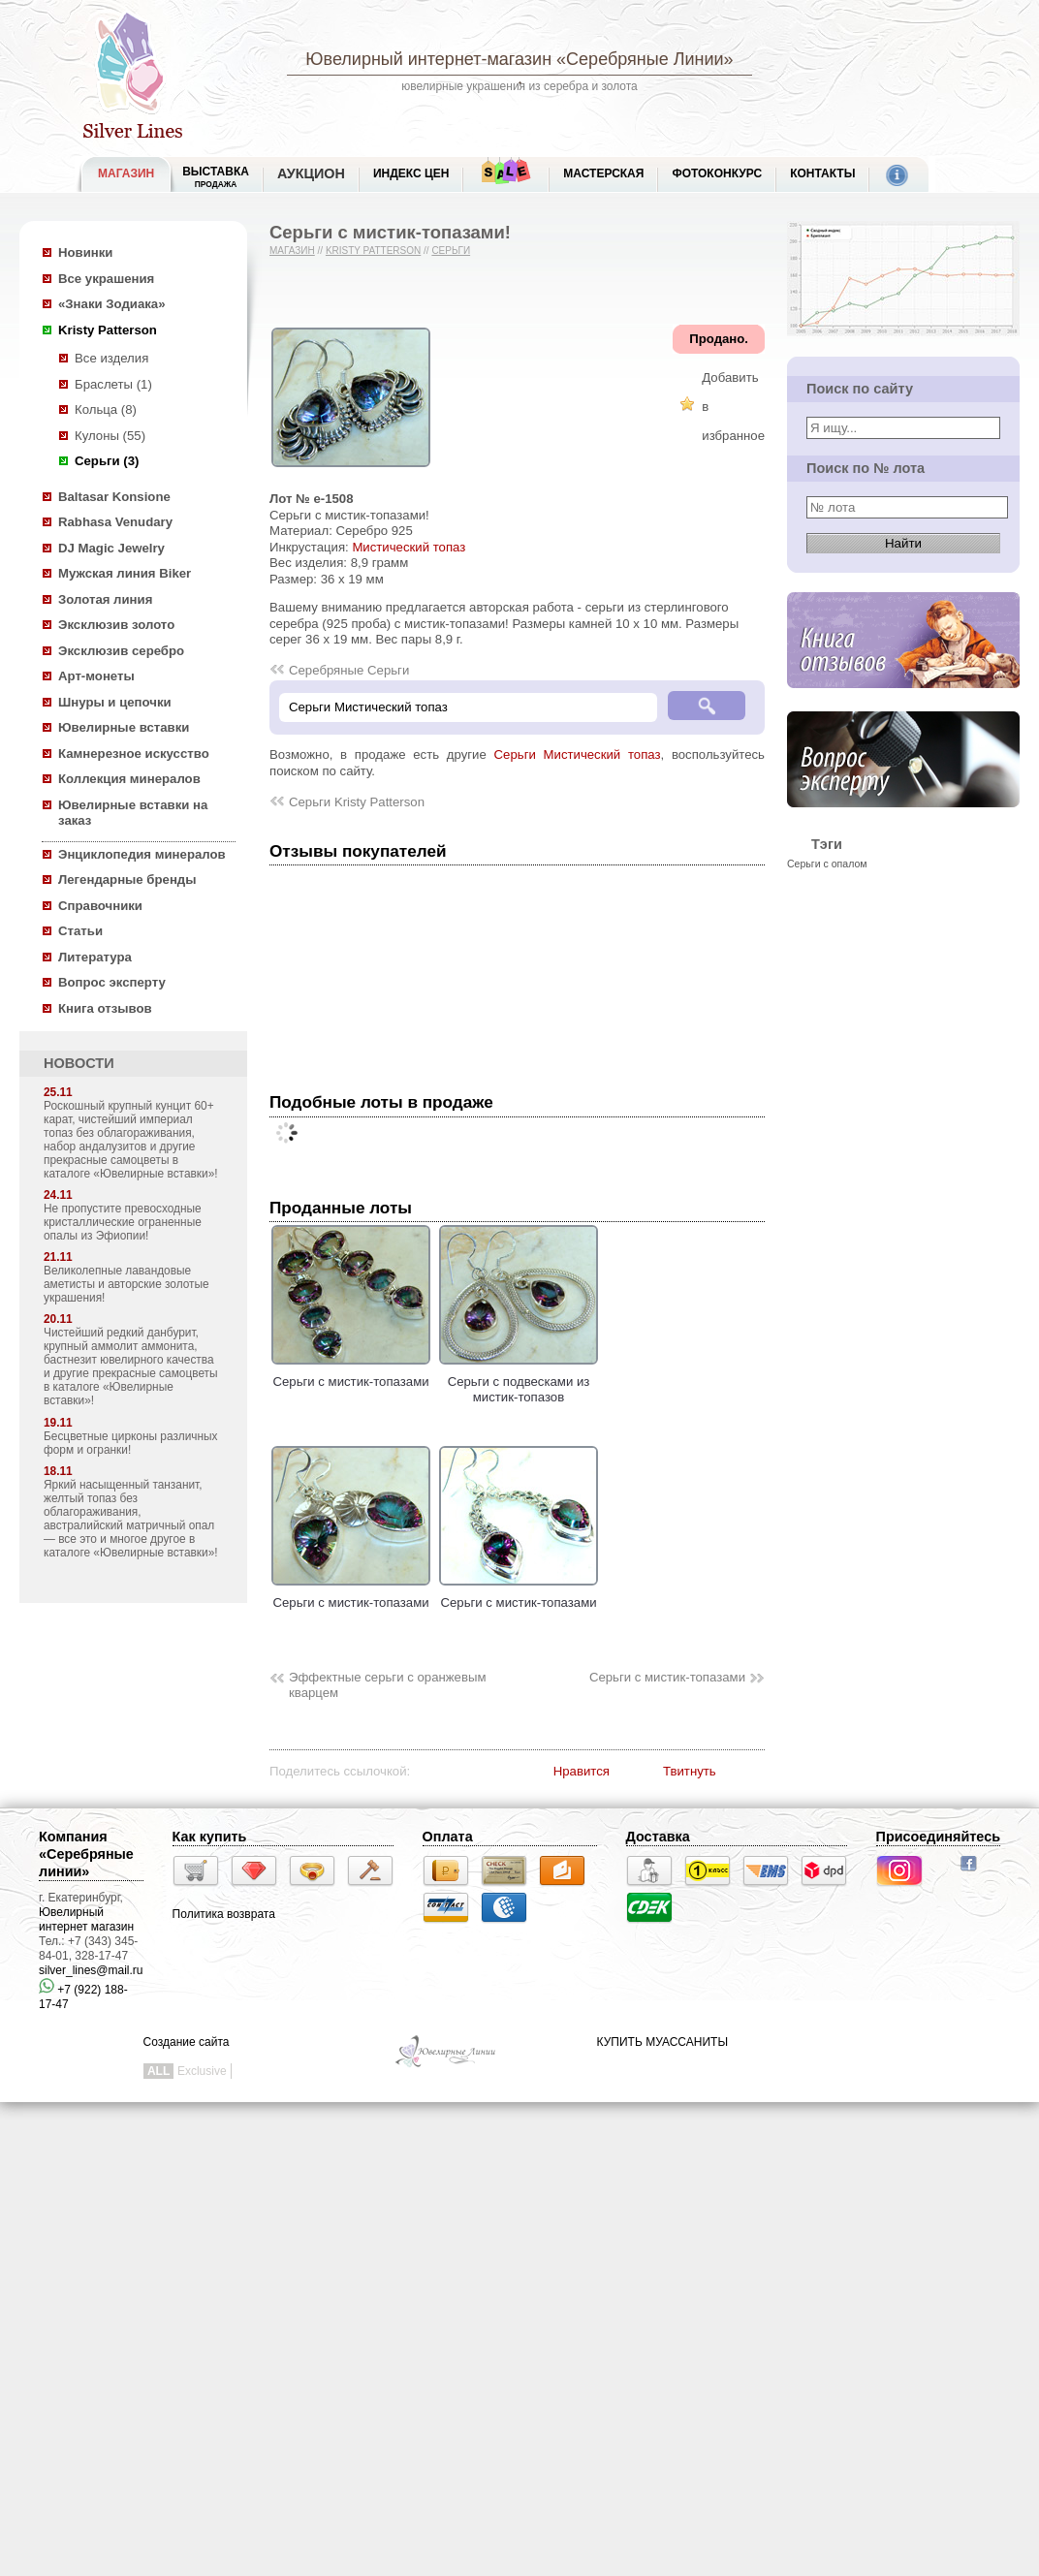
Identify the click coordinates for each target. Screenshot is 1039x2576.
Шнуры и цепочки (115, 702)
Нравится (581, 1771)
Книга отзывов (105, 1008)
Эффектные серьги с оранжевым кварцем (387, 1685)
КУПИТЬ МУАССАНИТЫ (662, 2042)
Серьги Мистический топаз (577, 754)
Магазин (292, 250)
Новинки (85, 252)
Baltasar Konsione (114, 496)
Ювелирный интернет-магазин (428, 59)
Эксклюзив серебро (121, 651)
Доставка (658, 1836)
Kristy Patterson (107, 330)
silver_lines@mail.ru (91, 1970)
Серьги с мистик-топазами (350, 1373)
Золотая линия (105, 599)
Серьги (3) (107, 461)
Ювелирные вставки (123, 727)
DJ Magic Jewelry (111, 548)
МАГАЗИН (126, 173)
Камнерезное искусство (133, 753)
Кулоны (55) (110, 435)
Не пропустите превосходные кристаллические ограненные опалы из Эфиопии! (123, 1222)
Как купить (210, 1836)
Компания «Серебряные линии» (86, 1854)
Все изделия (111, 358)
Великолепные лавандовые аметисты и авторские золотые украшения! (126, 1284)
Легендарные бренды (127, 879)
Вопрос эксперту (112, 982)
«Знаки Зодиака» (112, 304)
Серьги (450, 250)
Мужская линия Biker (124, 573)
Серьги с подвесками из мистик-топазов (518, 1381)
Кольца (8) (106, 409)
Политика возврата (224, 1914)
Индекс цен (411, 173)
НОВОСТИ (79, 1063)
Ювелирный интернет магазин (86, 1919)
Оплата (448, 1836)
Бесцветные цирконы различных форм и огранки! (131, 1443)
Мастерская (603, 173)
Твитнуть (689, 1771)
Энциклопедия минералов (142, 854)
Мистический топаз (408, 547)
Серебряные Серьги (349, 670)
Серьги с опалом (827, 863)
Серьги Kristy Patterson (357, 802)
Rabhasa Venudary (115, 522)
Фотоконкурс (717, 173)
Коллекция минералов (129, 778)
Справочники (100, 905)
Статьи (80, 931)
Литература (95, 957)
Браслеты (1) (113, 384)
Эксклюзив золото (116, 624)
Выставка (215, 177)
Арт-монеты (96, 676)
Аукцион (311, 173)
